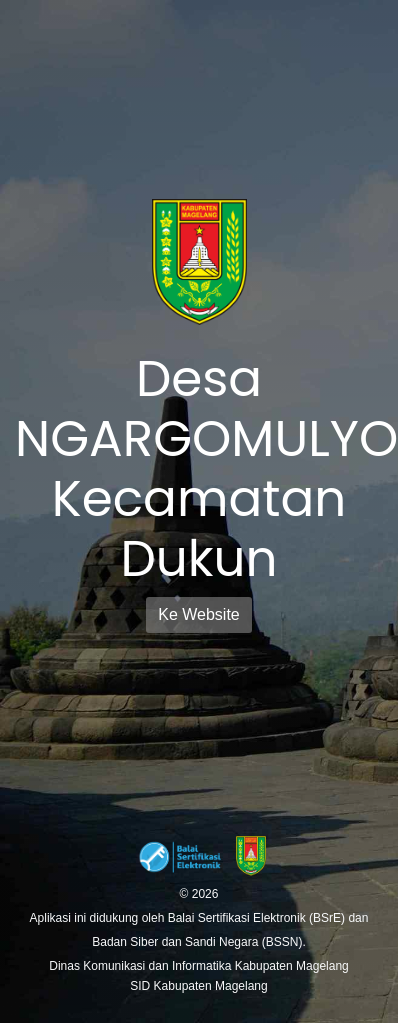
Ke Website (199, 614)
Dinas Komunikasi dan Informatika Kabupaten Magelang (199, 966)
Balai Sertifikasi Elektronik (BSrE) (258, 918)
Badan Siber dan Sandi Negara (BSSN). (198, 942)
